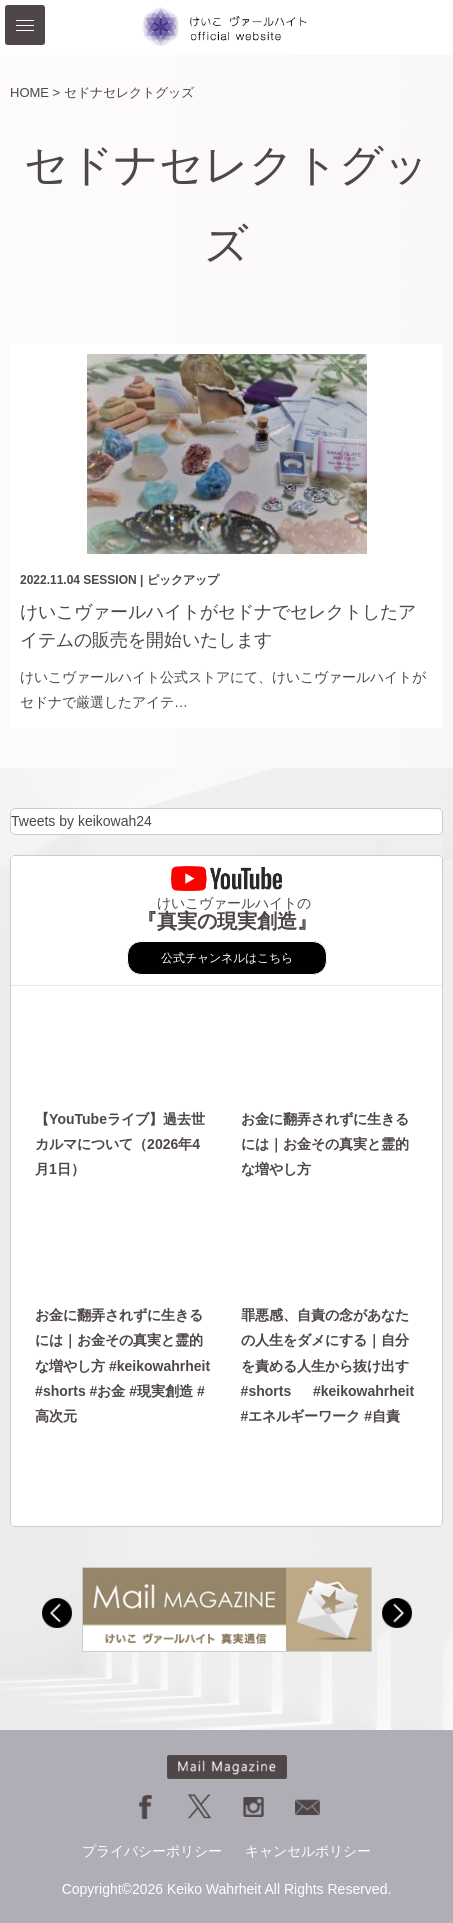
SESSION (109, 580)
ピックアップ (183, 580)
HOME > (35, 92)
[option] (227, 1609)
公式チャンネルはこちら (227, 958)
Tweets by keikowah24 (81, 821)
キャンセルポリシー (308, 1851)
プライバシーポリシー (152, 1851)
